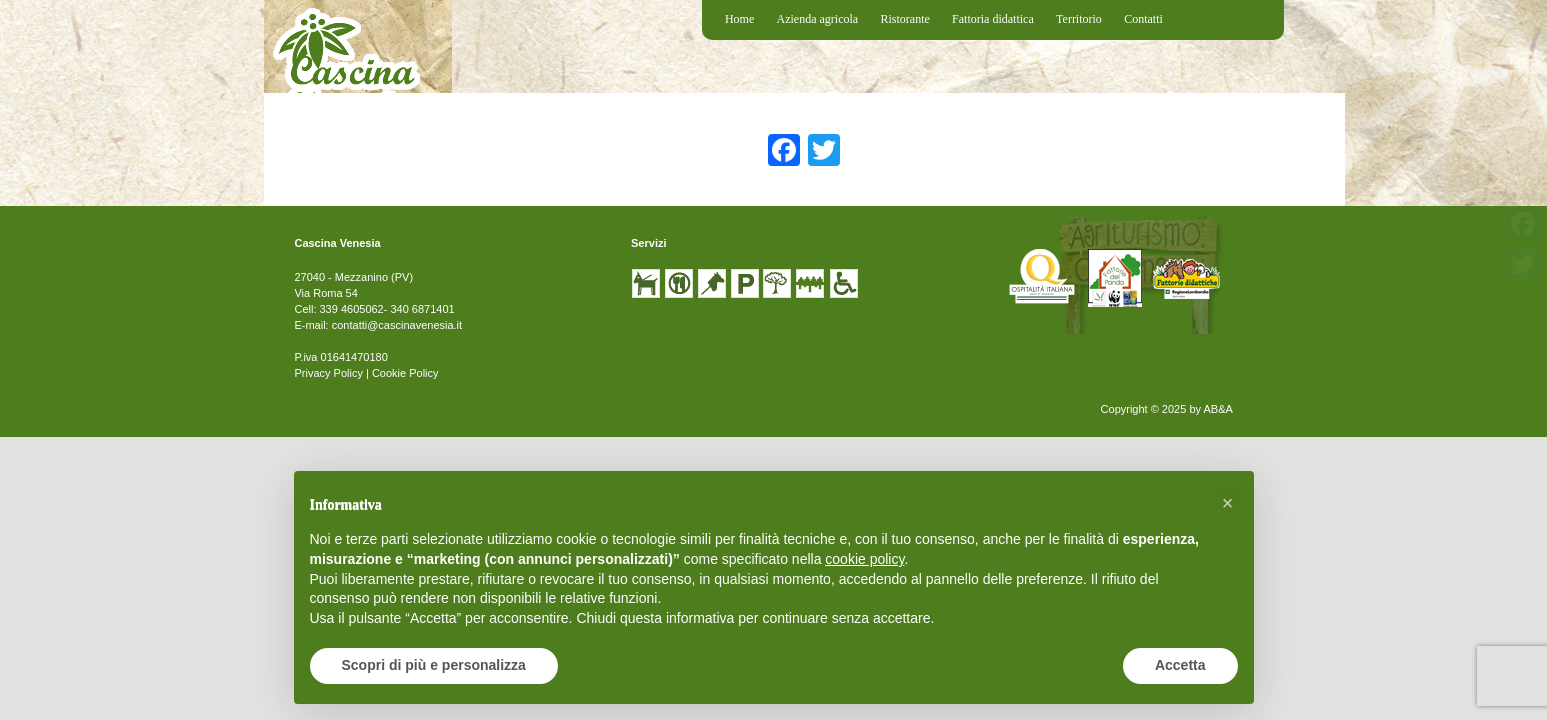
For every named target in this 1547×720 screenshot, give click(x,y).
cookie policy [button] (864, 559)
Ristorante (904, 19)
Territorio (1079, 19)
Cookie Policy (405, 373)
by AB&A (1210, 409)
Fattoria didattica (993, 19)
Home (739, 19)
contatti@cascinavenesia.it (397, 325)
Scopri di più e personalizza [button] (434, 665)
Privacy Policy (328, 373)
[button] (1228, 503)
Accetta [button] (1180, 665)
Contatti (1143, 19)
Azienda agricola (818, 19)
